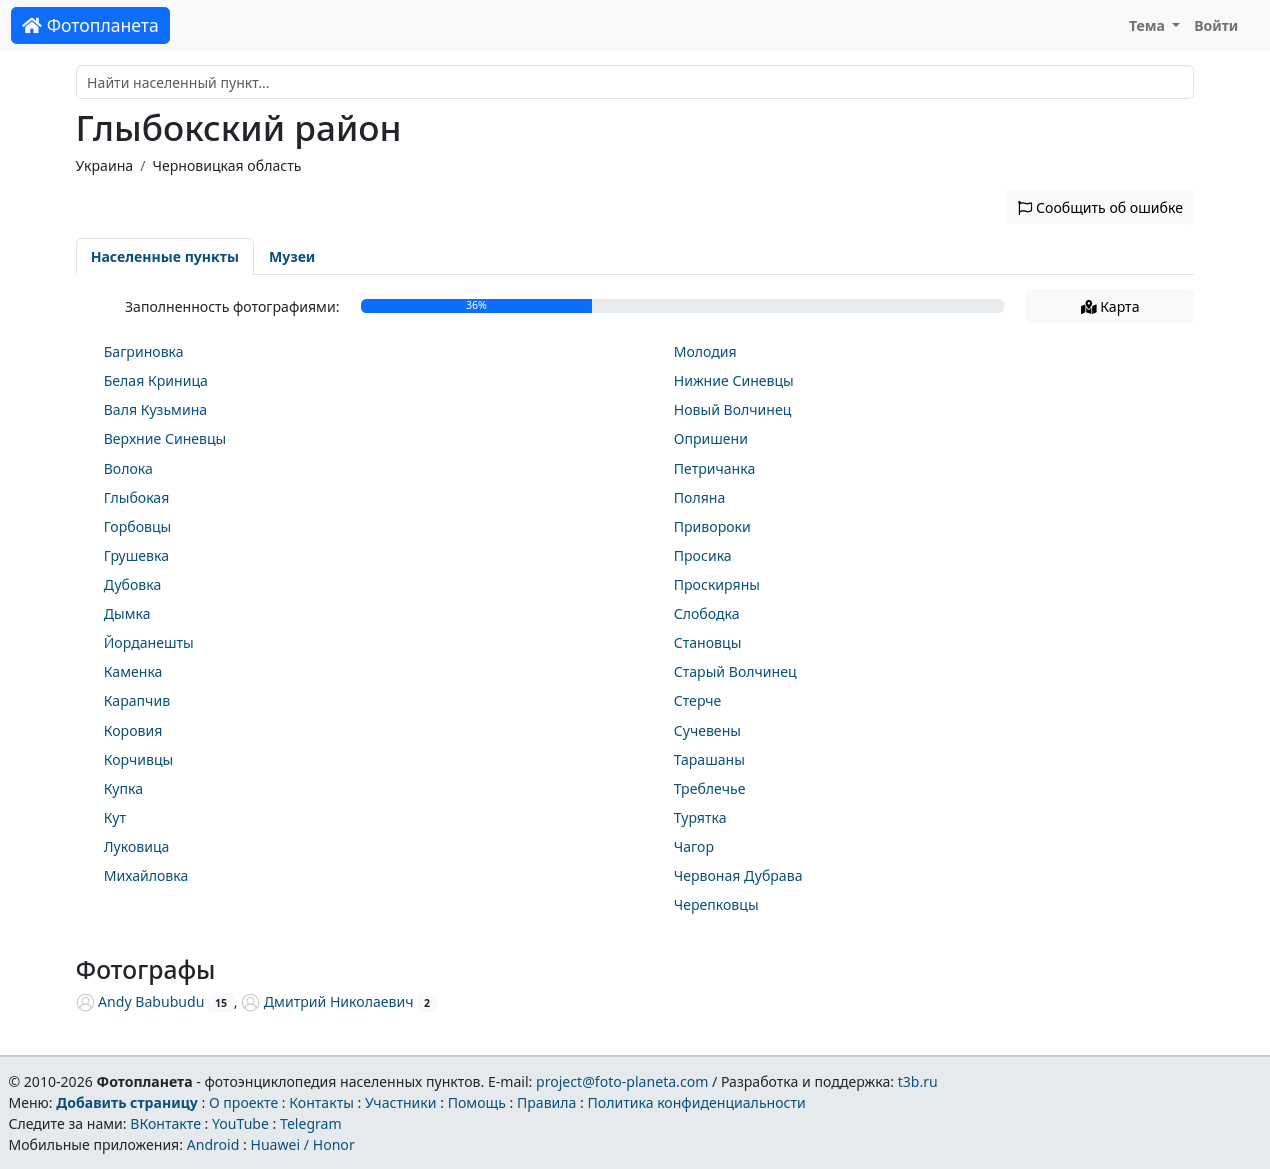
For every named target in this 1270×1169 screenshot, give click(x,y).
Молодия (705, 351)
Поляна (700, 497)
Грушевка (136, 555)
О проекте (243, 1102)
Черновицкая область (226, 165)
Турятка (700, 817)
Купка (123, 788)
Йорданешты (149, 642)
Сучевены (707, 730)
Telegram (311, 1123)
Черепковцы (716, 904)
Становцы (708, 642)
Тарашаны (709, 759)
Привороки (712, 526)
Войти (1216, 25)
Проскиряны (717, 584)
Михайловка (146, 875)
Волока (128, 468)
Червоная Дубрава (738, 875)
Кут (115, 817)
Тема (1149, 25)
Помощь (477, 1102)
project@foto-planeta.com (622, 1081)
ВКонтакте (165, 1123)
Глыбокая (137, 497)
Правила (546, 1102)
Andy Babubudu (140, 1001)
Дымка (127, 613)
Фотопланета (90, 25)
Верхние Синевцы (165, 438)
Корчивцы (139, 759)
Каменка (133, 671)
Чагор (694, 846)
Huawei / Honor (302, 1144)
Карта (1110, 306)
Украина (105, 165)
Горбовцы (138, 526)
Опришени (711, 438)
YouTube (240, 1123)
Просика (703, 555)
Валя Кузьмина (155, 409)
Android (213, 1144)
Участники (401, 1102)
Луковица (137, 846)
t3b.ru (918, 1081)
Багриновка (144, 351)
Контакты (321, 1102)
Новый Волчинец (733, 409)
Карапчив (137, 700)
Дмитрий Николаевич (327, 1001)
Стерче (698, 700)
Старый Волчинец (735, 671)
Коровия (133, 730)
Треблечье (710, 788)
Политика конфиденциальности (697, 1102)
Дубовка (133, 584)
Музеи (292, 256)
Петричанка (715, 468)
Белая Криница (156, 380)
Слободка (707, 613)
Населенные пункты (165, 256)
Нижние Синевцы (734, 380)
